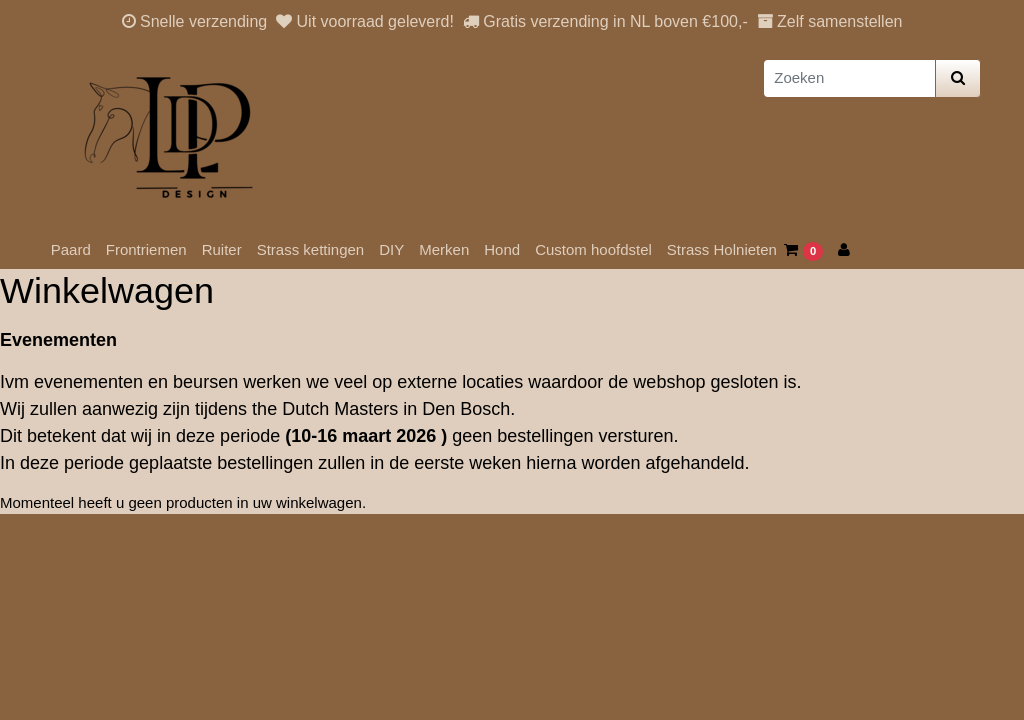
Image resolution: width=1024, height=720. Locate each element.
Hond (502, 249)
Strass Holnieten (722, 249)
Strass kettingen (311, 249)
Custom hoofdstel (593, 249)
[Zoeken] (849, 78)
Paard (71, 249)
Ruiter (222, 249)
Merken (444, 249)
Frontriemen (146, 249)
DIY (391, 249)
